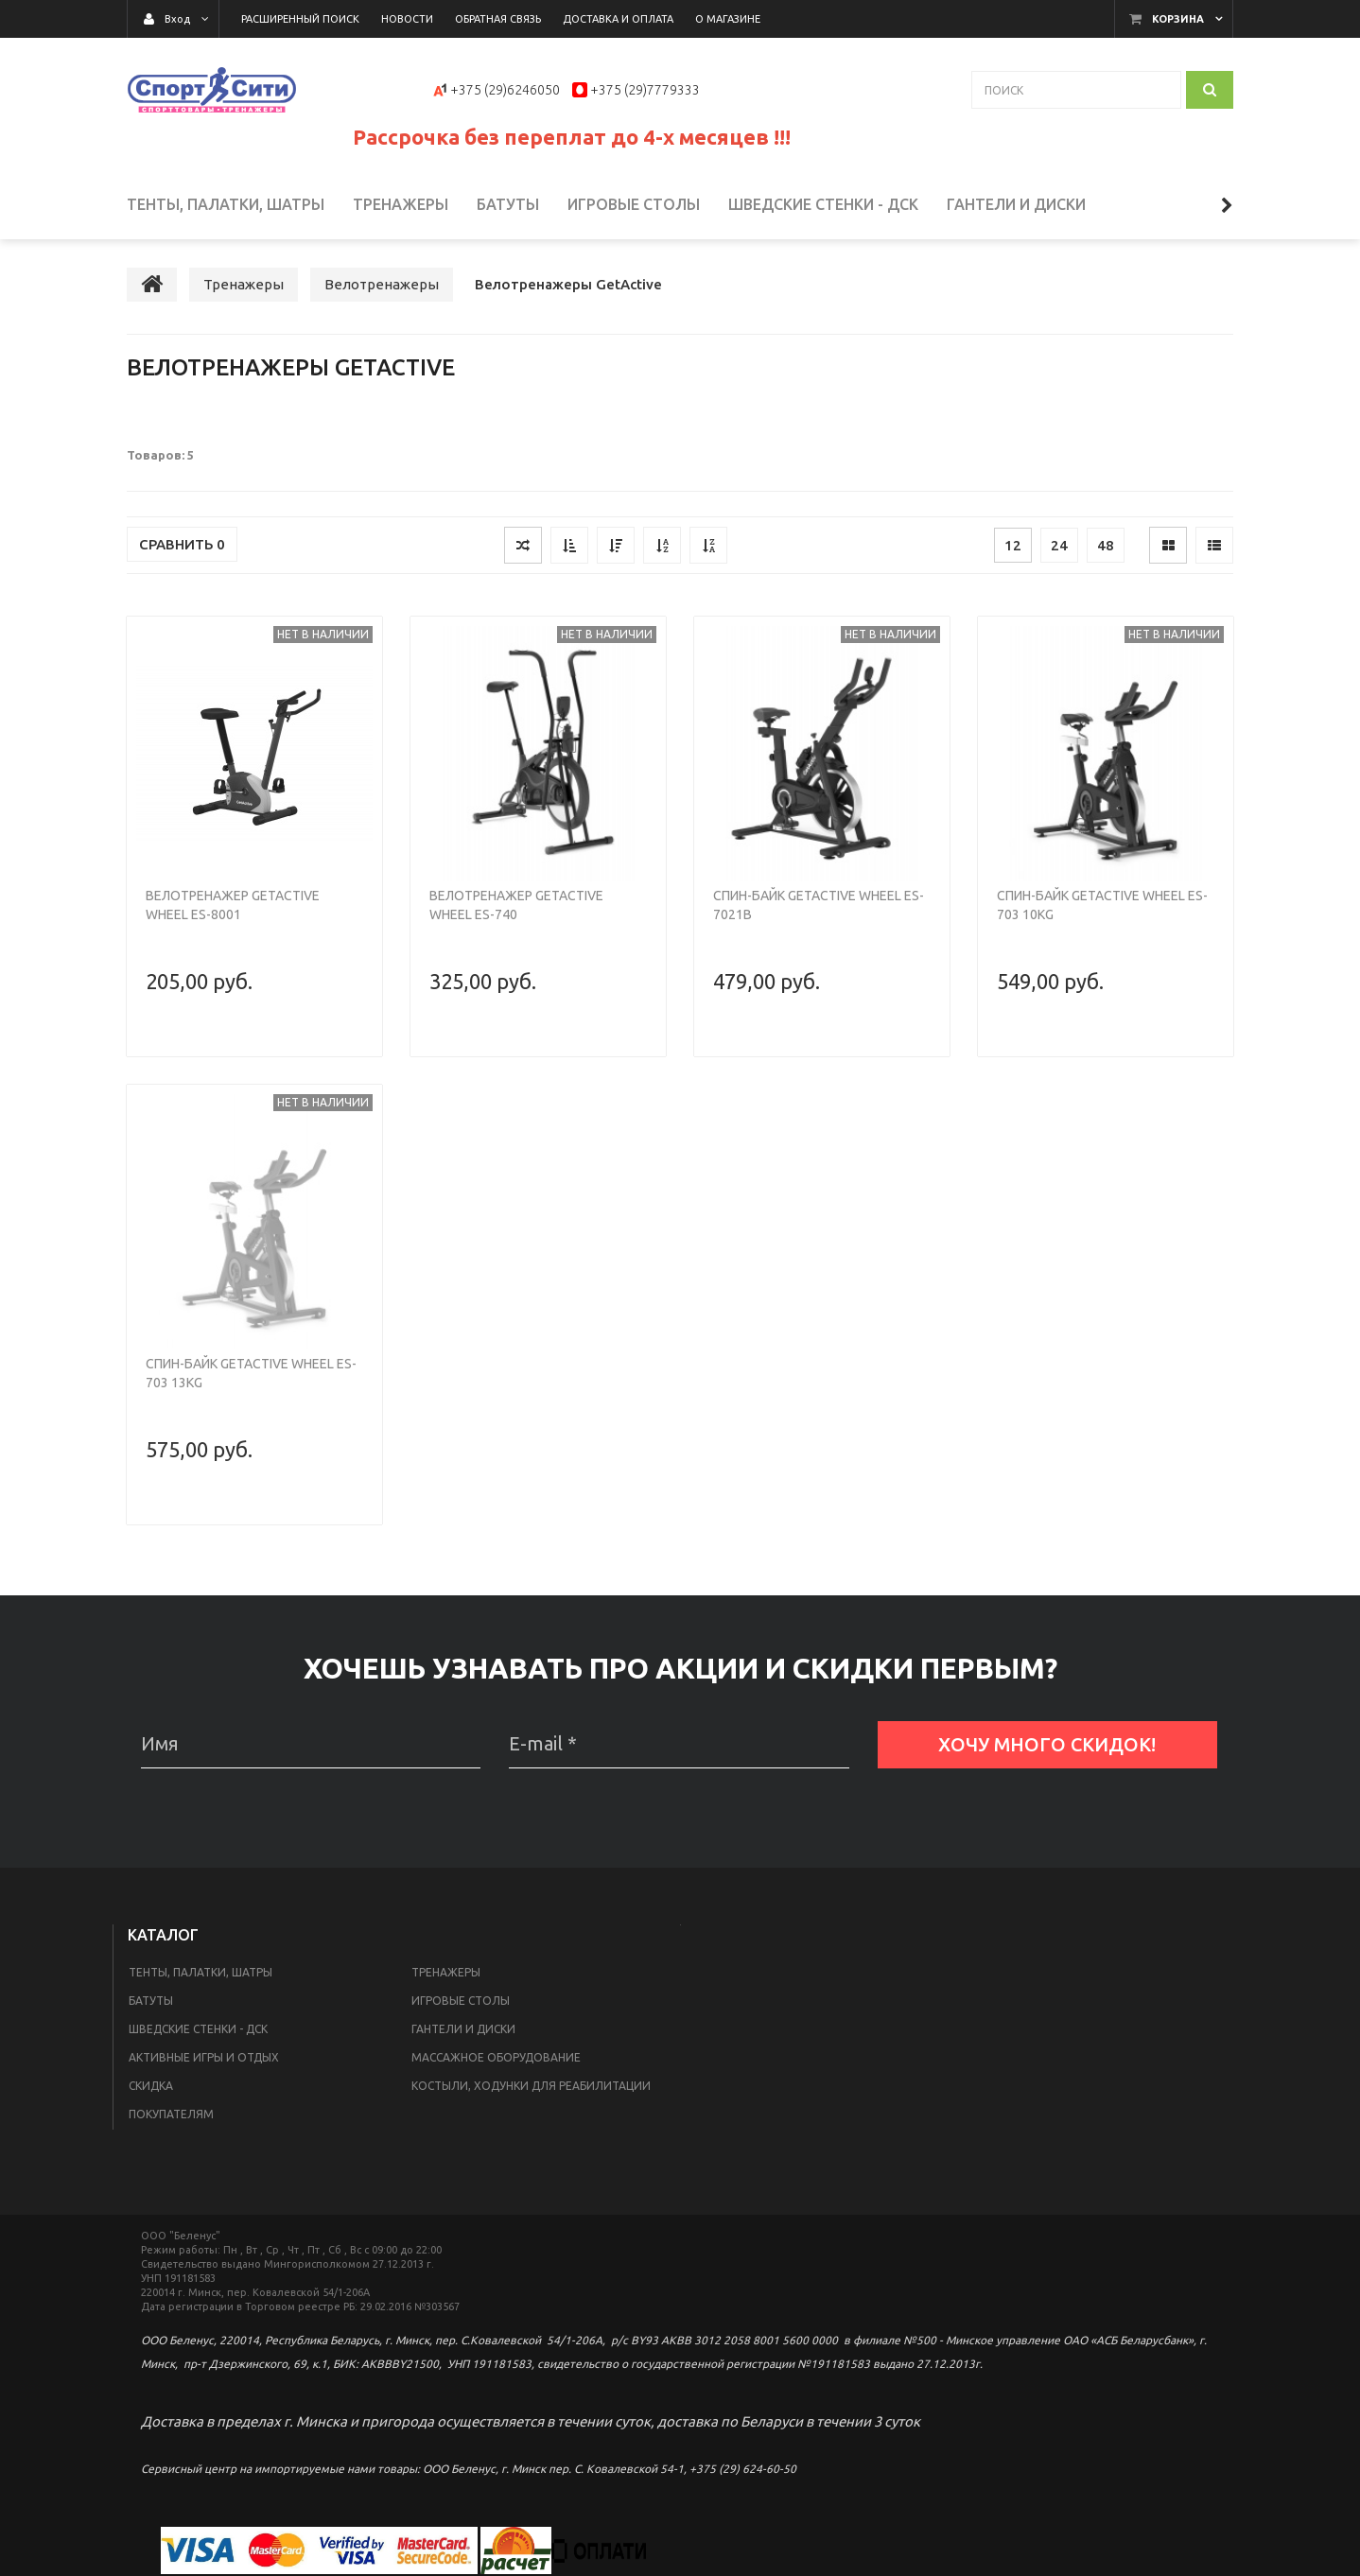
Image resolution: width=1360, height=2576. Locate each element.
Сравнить (182, 544)
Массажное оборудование (496, 2057)
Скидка (151, 2086)
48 (1105, 545)
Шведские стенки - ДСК (198, 2029)
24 (1059, 545)
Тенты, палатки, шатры (200, 1972)
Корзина (1178, 19)
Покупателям (171, 2114)
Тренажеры (445, 1972)
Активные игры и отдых (204, 2057)
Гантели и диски (463, 2029)
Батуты (151, 2000)
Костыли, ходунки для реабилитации (531, 2086)
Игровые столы (460, 2000)
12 (1012, 545)
